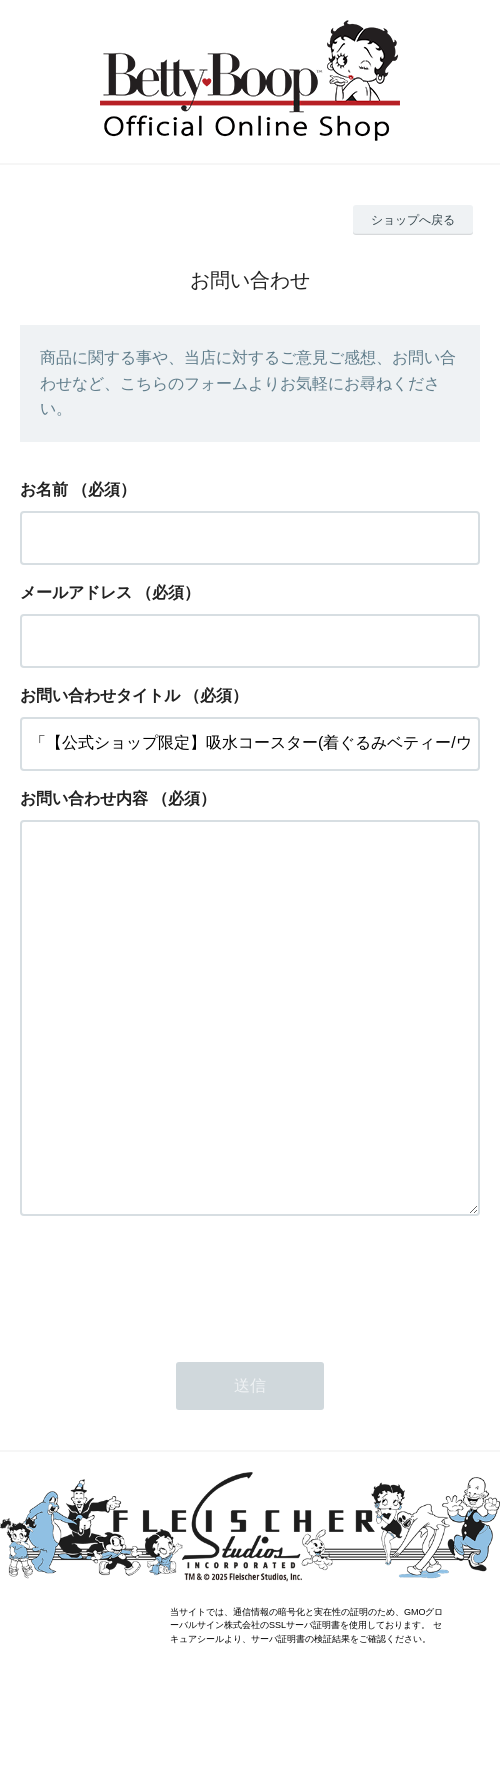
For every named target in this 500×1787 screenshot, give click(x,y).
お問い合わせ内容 (84, 798)
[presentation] (172, 1363)
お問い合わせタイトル (100, 695)
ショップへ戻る (413, 220)
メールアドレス (76, 592)
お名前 (44, 489)
